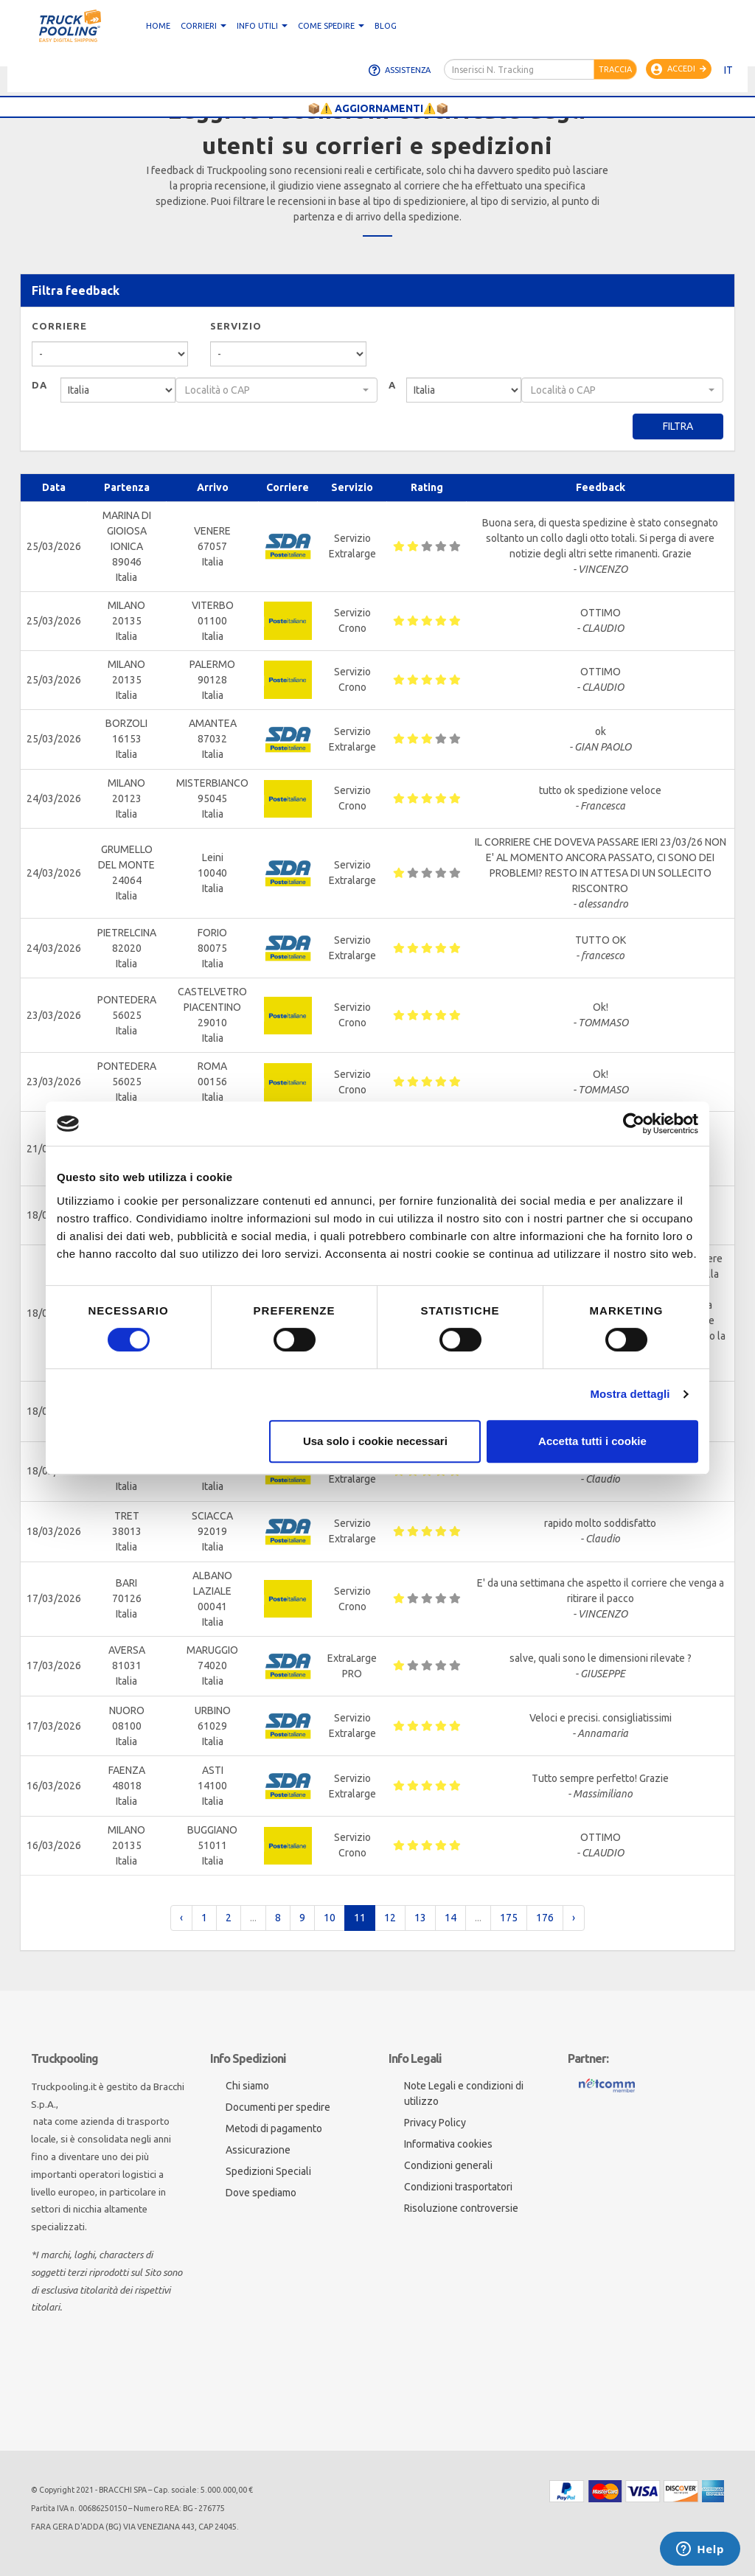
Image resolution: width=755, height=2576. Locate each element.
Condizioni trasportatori (458, 2187)
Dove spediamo (261, 2193)
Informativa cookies (448, 2144)
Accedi (678, 69)
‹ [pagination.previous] (181, 1918)
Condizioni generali (448, 2165)
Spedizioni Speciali (268, 2171)
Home (158, 25)
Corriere (59, 326)
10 (329, 1918)
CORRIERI (203, 25)
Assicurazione (258, 2150)
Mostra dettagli (629, 1394)
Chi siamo (247, 2086)
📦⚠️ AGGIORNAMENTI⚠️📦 (377, 108)
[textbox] (272, 390)
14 (450, 1918)
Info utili (262, 25)
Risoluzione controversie (461, 2208)
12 (390, 1918)
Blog (386, 25)
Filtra (678, 426)
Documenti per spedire (278, 2107)
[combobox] (276, 390)
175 (509, 1918)
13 (420, 1918)
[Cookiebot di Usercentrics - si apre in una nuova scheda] (633, 1124)
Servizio (236, 326)
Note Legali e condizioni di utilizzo (463, 2093)
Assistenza (400, 70)
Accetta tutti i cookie (592, 1441)
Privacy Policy (435, 2122)
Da (39, 385)
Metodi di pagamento (274, 2128)
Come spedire (331, 25)
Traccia (615, 69)
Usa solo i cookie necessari (375, 1441)
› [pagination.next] (573, 1918)
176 (545, 1918)
